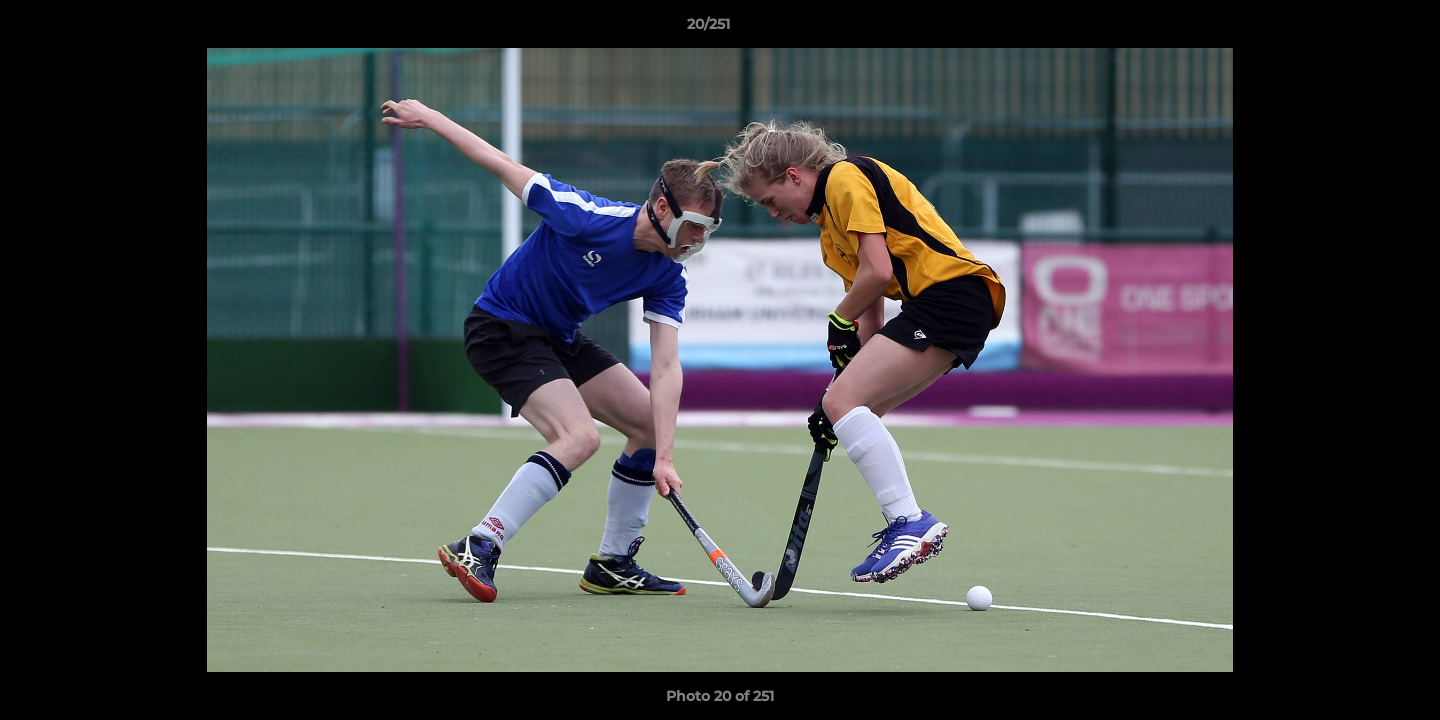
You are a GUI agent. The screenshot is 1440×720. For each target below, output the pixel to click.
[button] (1356, 29)
